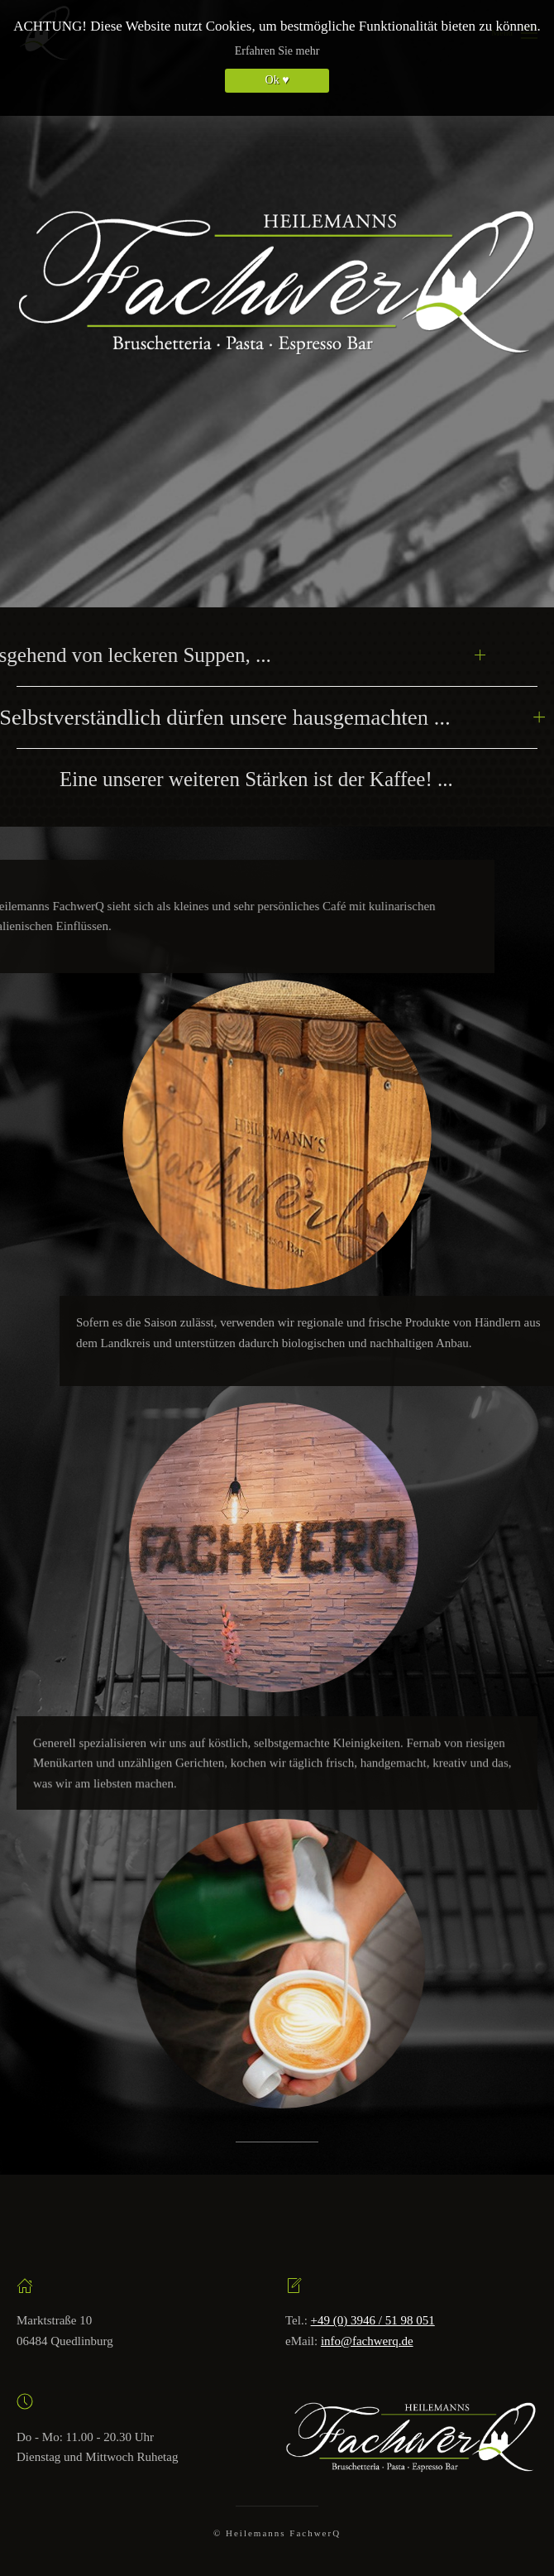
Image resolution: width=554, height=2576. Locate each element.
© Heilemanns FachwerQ (277, 2533)
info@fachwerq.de (367, 2341)
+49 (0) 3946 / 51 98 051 (373, 2320)
